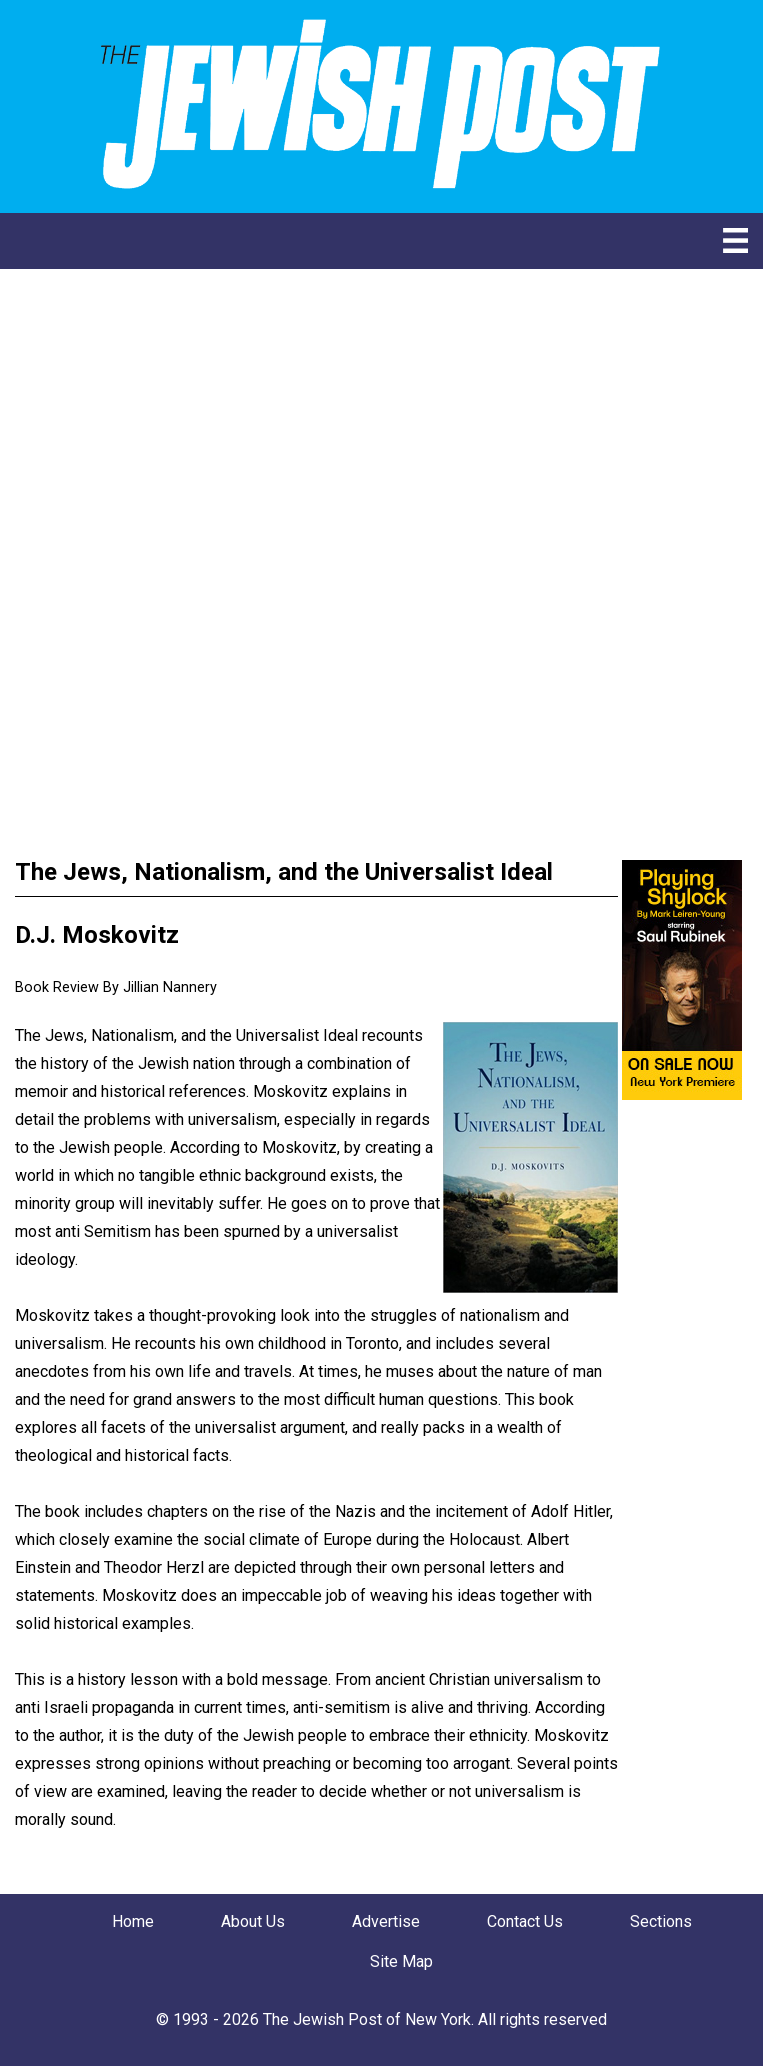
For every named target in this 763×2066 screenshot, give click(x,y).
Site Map (401, 1961)
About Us (253, 1921)
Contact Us (525, 1921)
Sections (661, 1921)
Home (133, 1921)
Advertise (386, 1921)
